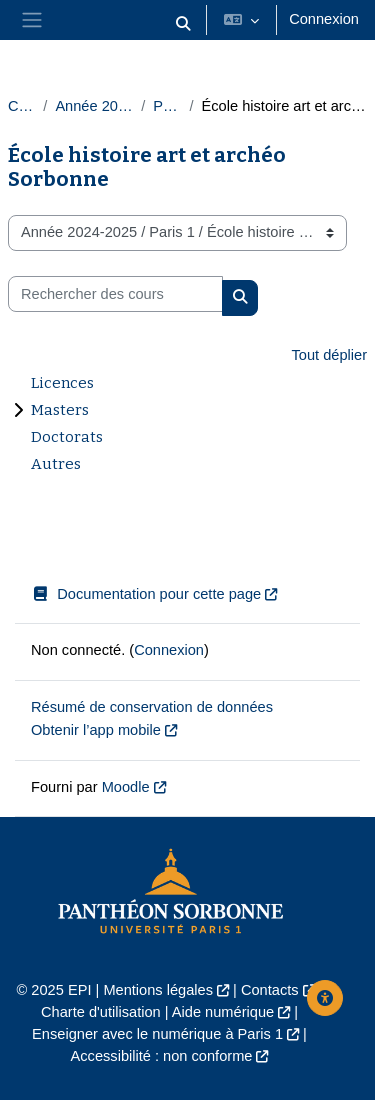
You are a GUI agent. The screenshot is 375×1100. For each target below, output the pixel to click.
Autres (56, 464)
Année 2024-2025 (94, 106)
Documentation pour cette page (146, 594)
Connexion (324, 19)
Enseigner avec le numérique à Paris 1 (157, 1034)
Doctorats (67, 437)
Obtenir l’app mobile (96, 730)
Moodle (126, 787)
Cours (21, 106)
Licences (62, 383)
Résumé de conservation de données (152, 707)
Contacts (270, 990)
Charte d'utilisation (101, 1012)
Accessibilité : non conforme (162, 1056)
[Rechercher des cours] (115, 294)
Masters (60, 410)
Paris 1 (167, 106)
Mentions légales (158, 990)
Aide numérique (223, 1012)
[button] (184, 24)
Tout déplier (329, 355)
